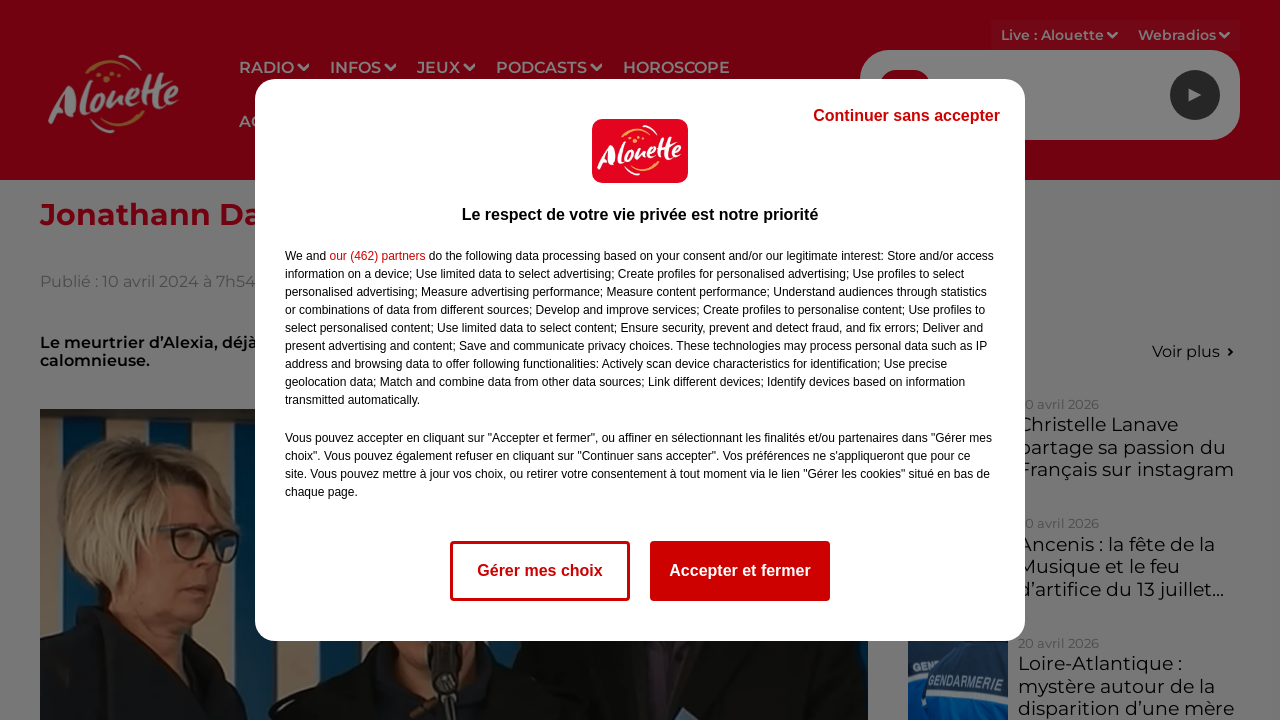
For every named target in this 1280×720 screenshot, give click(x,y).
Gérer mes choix (539, 570)
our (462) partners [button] (377, 256)
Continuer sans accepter (906, 115)
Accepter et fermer (739, 570)
